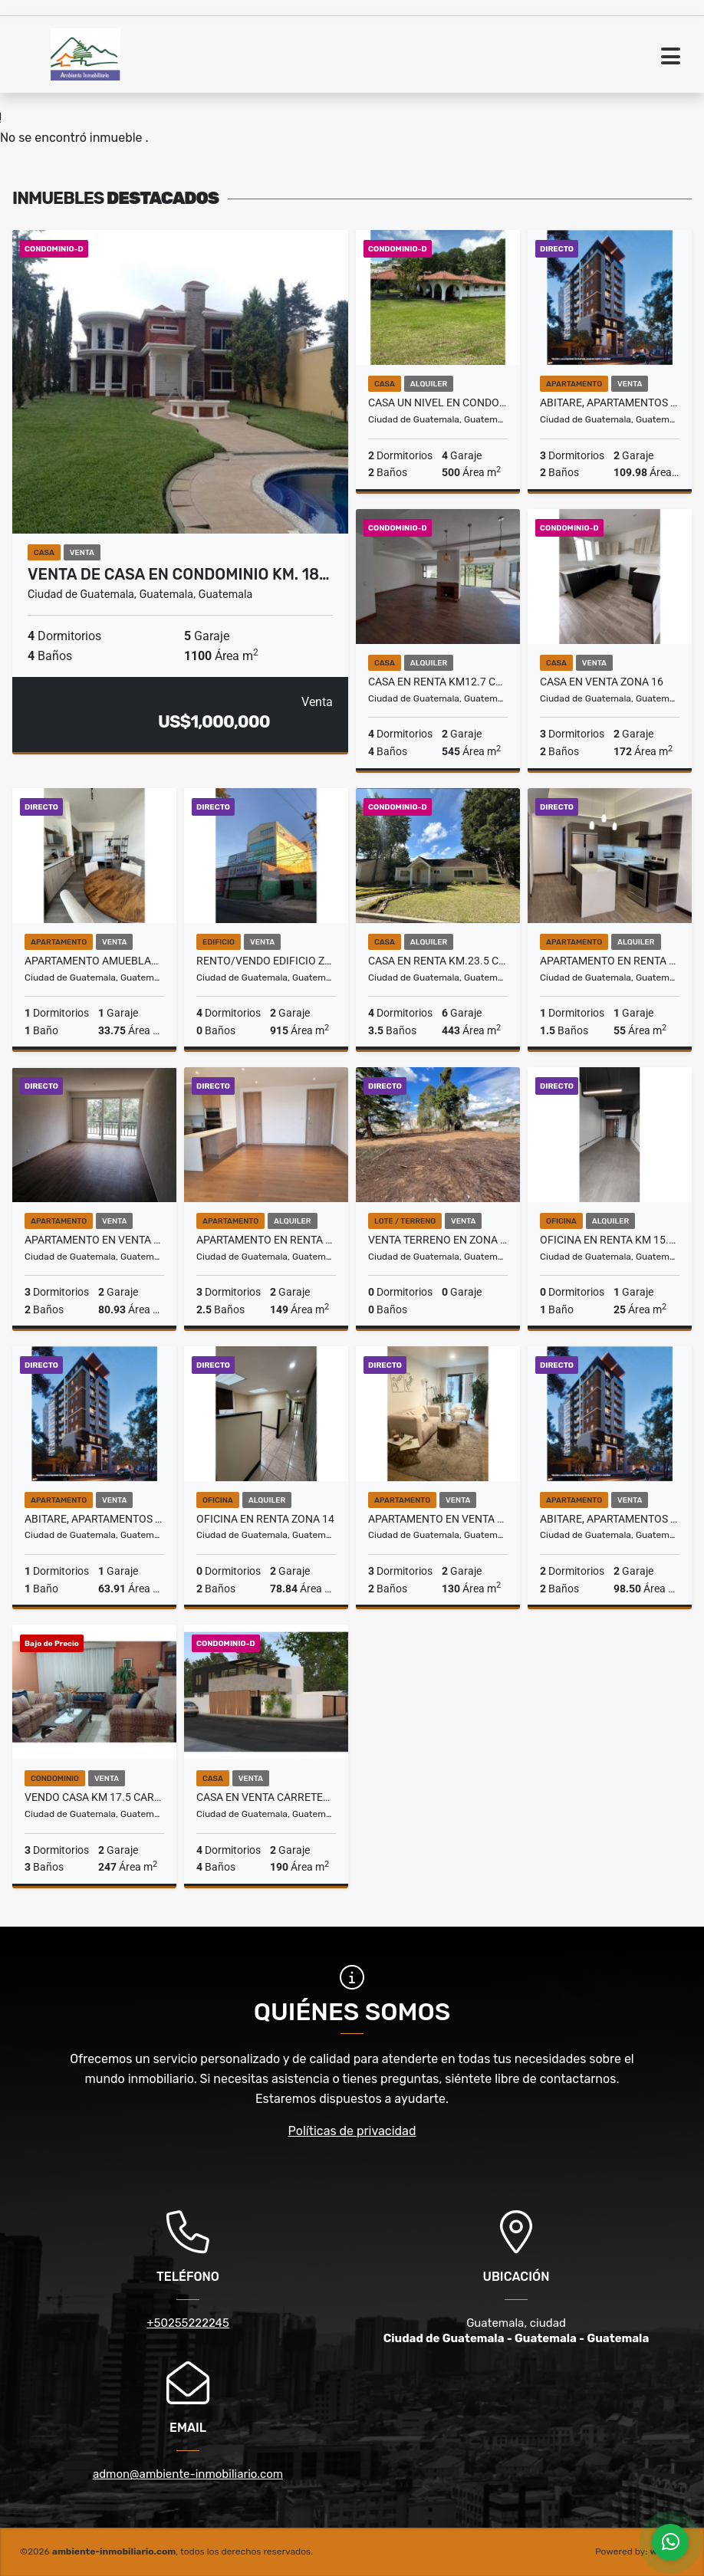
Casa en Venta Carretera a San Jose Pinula (266, 1797)
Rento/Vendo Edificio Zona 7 (266, 961)
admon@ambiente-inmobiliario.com (188, 2474)
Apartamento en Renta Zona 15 (266, 1240)
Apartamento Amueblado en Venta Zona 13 (94, 961)
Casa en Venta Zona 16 (601, 681)
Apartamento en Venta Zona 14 (438, 1519)
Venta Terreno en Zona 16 (438, 1240)
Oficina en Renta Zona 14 (265, 1519)
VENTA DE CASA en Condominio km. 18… (179, 574)
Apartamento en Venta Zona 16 (94, 1240)
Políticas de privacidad (352, 2131)
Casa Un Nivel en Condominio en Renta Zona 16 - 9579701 (438, 402)
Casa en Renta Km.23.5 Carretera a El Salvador (438, 961)
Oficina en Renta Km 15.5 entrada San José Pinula (609, 1240)
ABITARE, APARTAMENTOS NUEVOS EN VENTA (609, 402)
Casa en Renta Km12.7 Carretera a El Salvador (438, 681)
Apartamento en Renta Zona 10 (609, 961)
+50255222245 (187, 2323)
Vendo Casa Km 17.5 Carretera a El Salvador (94, 1797)
